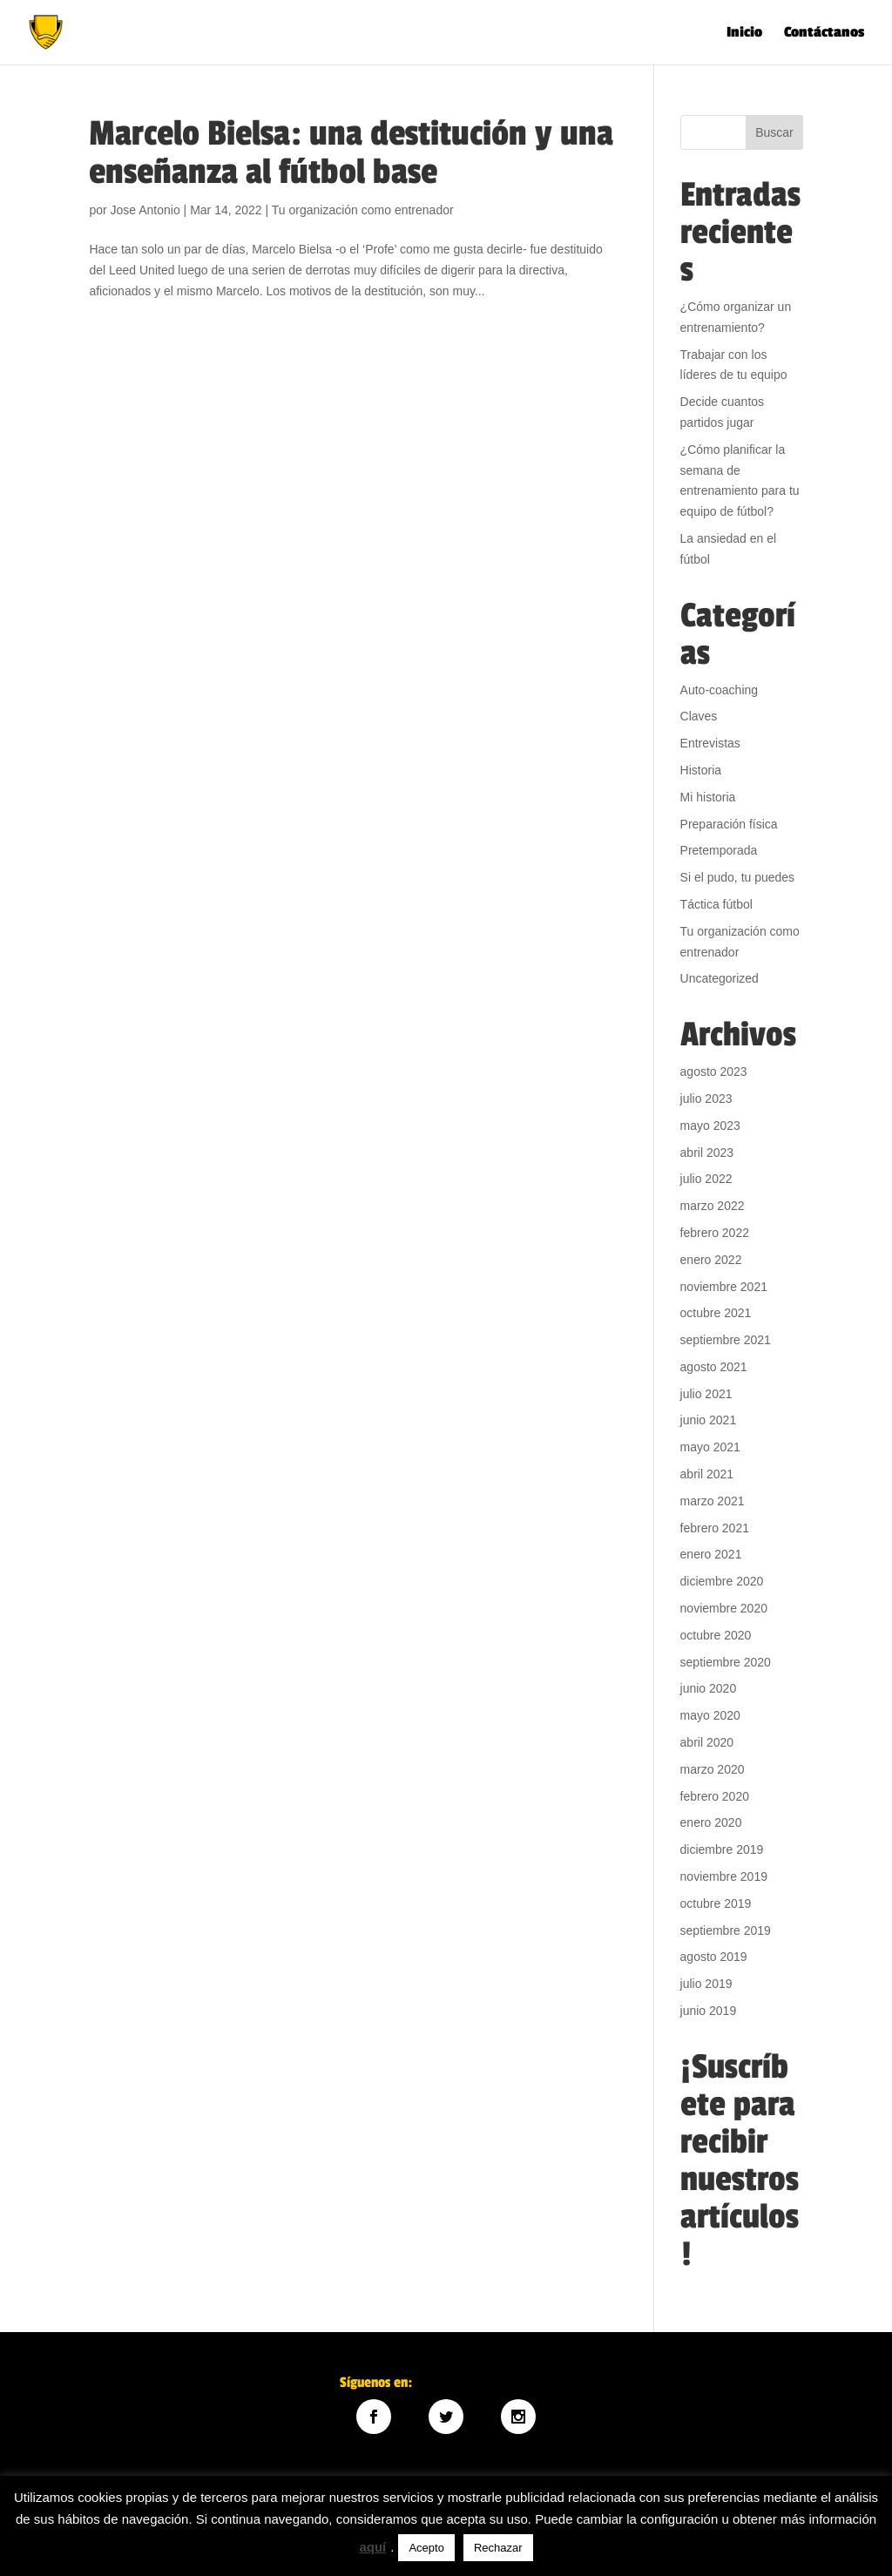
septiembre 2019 (725, 1930)
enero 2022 (711, 1260)
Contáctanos (824, 33)
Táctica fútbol (716, 904)
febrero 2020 (714, 1796)
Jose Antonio (145, 210)
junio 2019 (708, 2011)
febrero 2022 (714, 1233)
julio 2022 (706, 1179)
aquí (372, 2546)
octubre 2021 (716, 1313)
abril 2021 (707, 1474)
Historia (700, 770)
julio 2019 (706, 1984)
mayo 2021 (710, 1447)
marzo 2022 (712, 1206)
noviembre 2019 (723, 1876)
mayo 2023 (710, 1125)
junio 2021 (708, 1420)
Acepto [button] (426, 2547)
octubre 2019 (716, 1903)
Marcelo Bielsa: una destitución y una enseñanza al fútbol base (351, 152)
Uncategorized (719, 978)
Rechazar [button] (498, 2547)
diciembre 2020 (722, 1581)
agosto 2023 (713, 1071)
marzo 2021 (712, 1501)
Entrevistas (710, 743)
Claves (699, 716)
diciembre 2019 (722, 1849)
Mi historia (708, 797)
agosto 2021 (713, 1367)
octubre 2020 (716, 1635)
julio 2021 (706, 1394)
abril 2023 (707, 1153)
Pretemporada (719, 850)
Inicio (744, 33)
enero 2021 (711, 1554)
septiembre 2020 (725, 1662)
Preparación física (729, 824)
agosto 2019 (713, 1957)
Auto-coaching (719, 690)
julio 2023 (706, 1098)
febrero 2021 (714, 1528)
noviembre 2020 (723, 1608)
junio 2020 (708, 1688)
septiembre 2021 (725, 1340)
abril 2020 (707, 1742)
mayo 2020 (710, 1715)
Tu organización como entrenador (363, 210)
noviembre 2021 (723, 1287)
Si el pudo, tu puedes (737, 877)
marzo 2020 (712, 1769)
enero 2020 (711, 1822)
